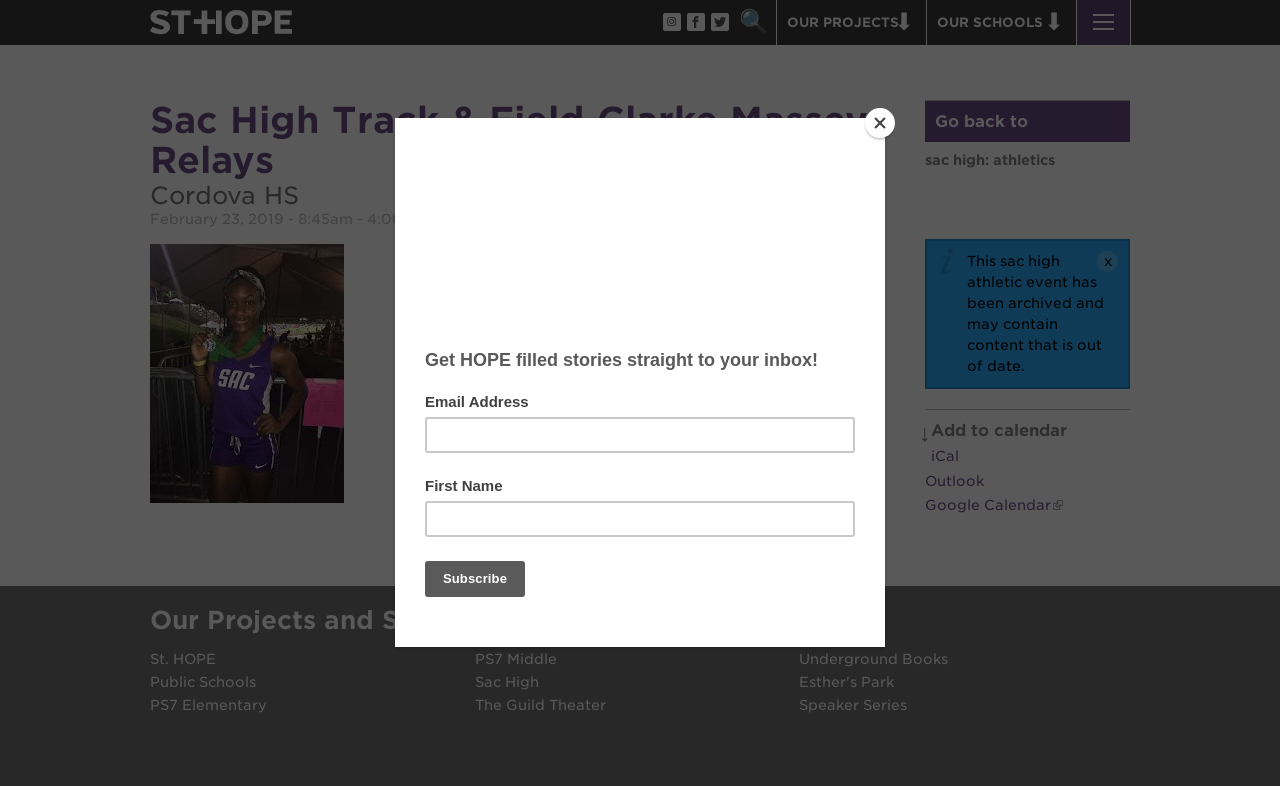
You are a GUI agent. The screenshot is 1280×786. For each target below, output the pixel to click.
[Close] (880, 123)
